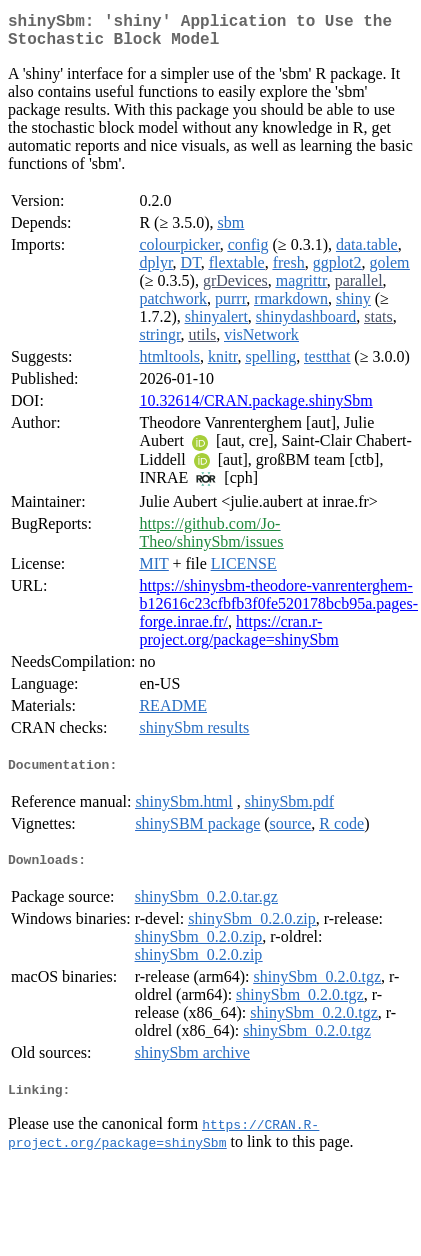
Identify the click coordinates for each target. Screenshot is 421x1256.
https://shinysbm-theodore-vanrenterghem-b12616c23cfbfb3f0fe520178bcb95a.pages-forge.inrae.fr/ (278, 611)
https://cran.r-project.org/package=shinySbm (238, 638)
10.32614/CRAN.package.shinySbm (255, 408)
